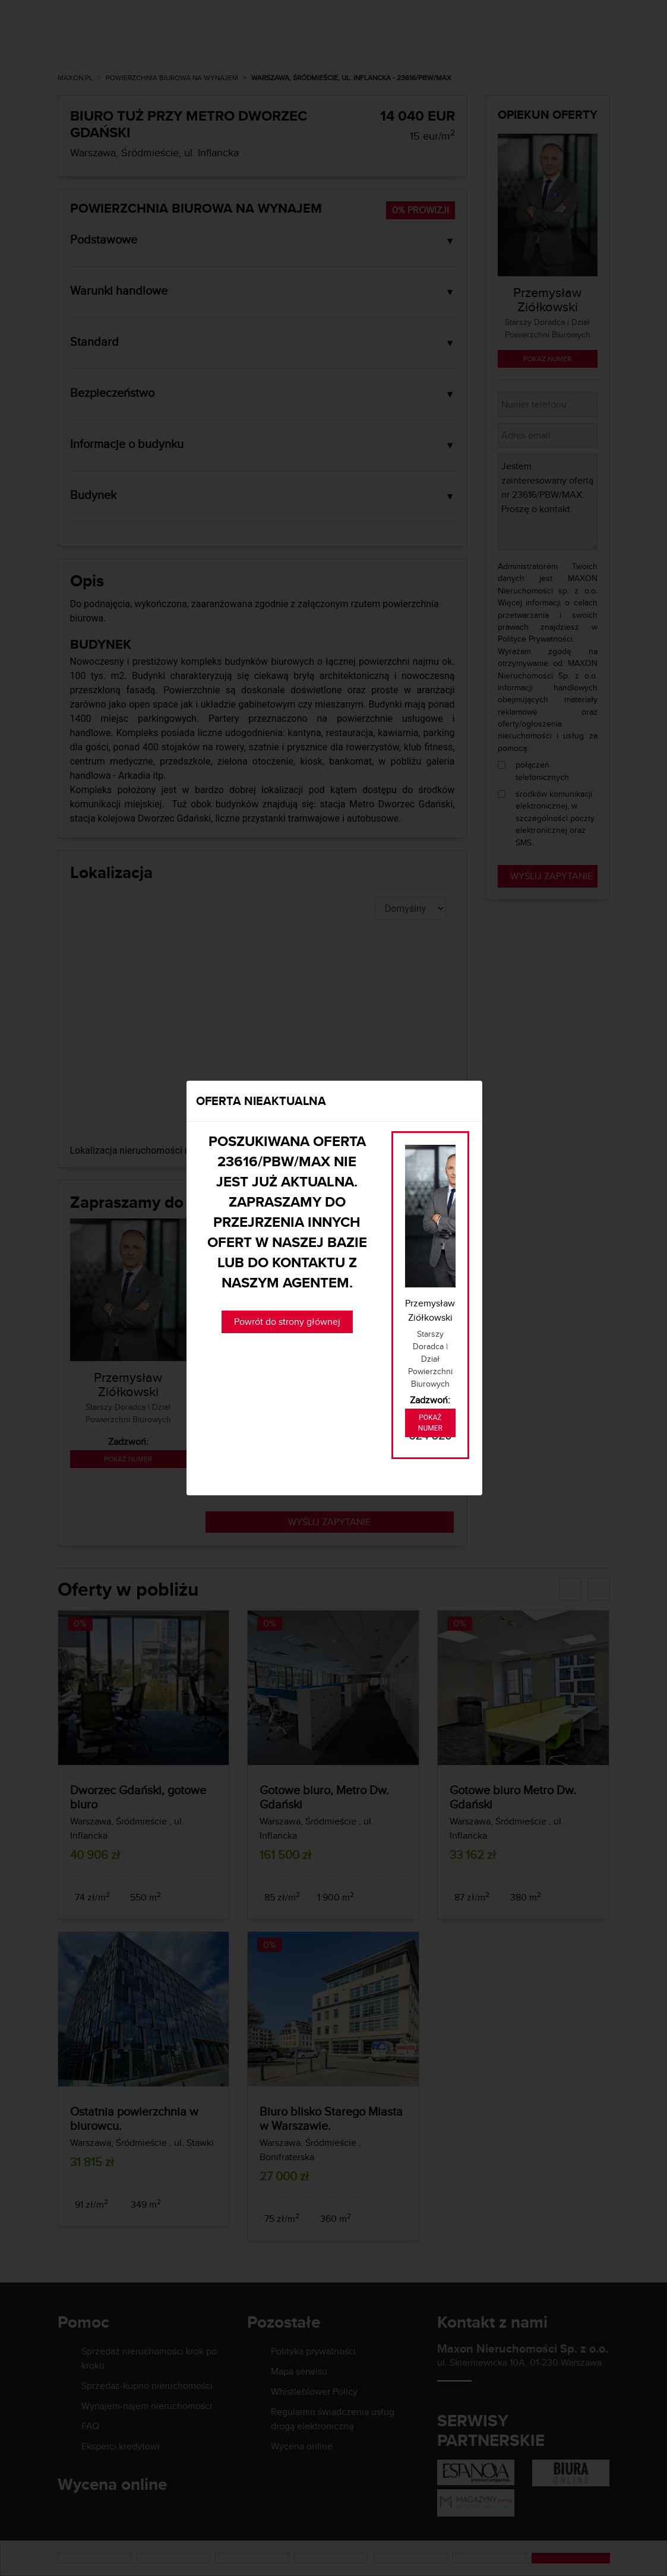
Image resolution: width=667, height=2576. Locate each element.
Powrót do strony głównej (287, 1321)
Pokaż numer (430, 1422)
